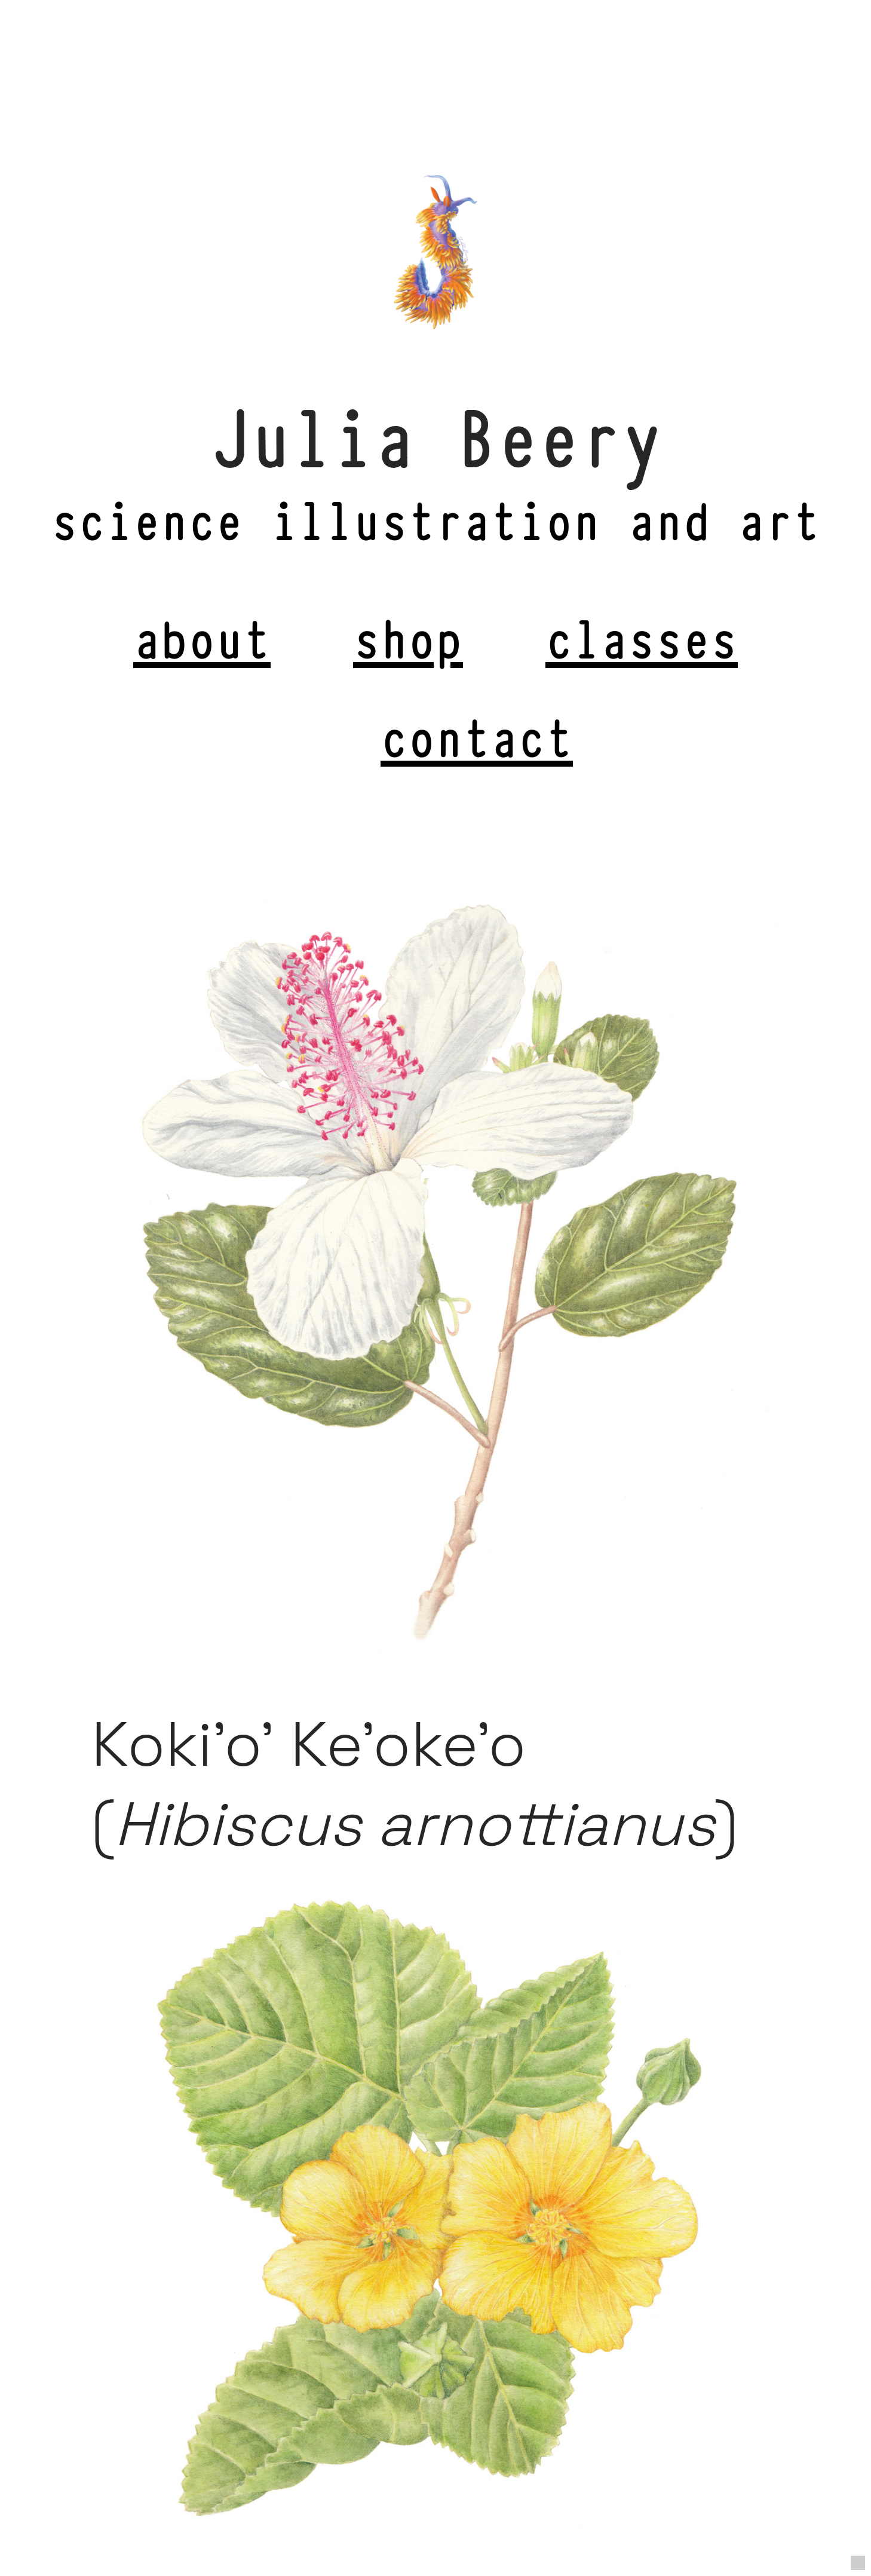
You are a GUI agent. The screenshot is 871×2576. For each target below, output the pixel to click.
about (202, 635)
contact (477, 734)
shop (408, 635)
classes (641, 635)
